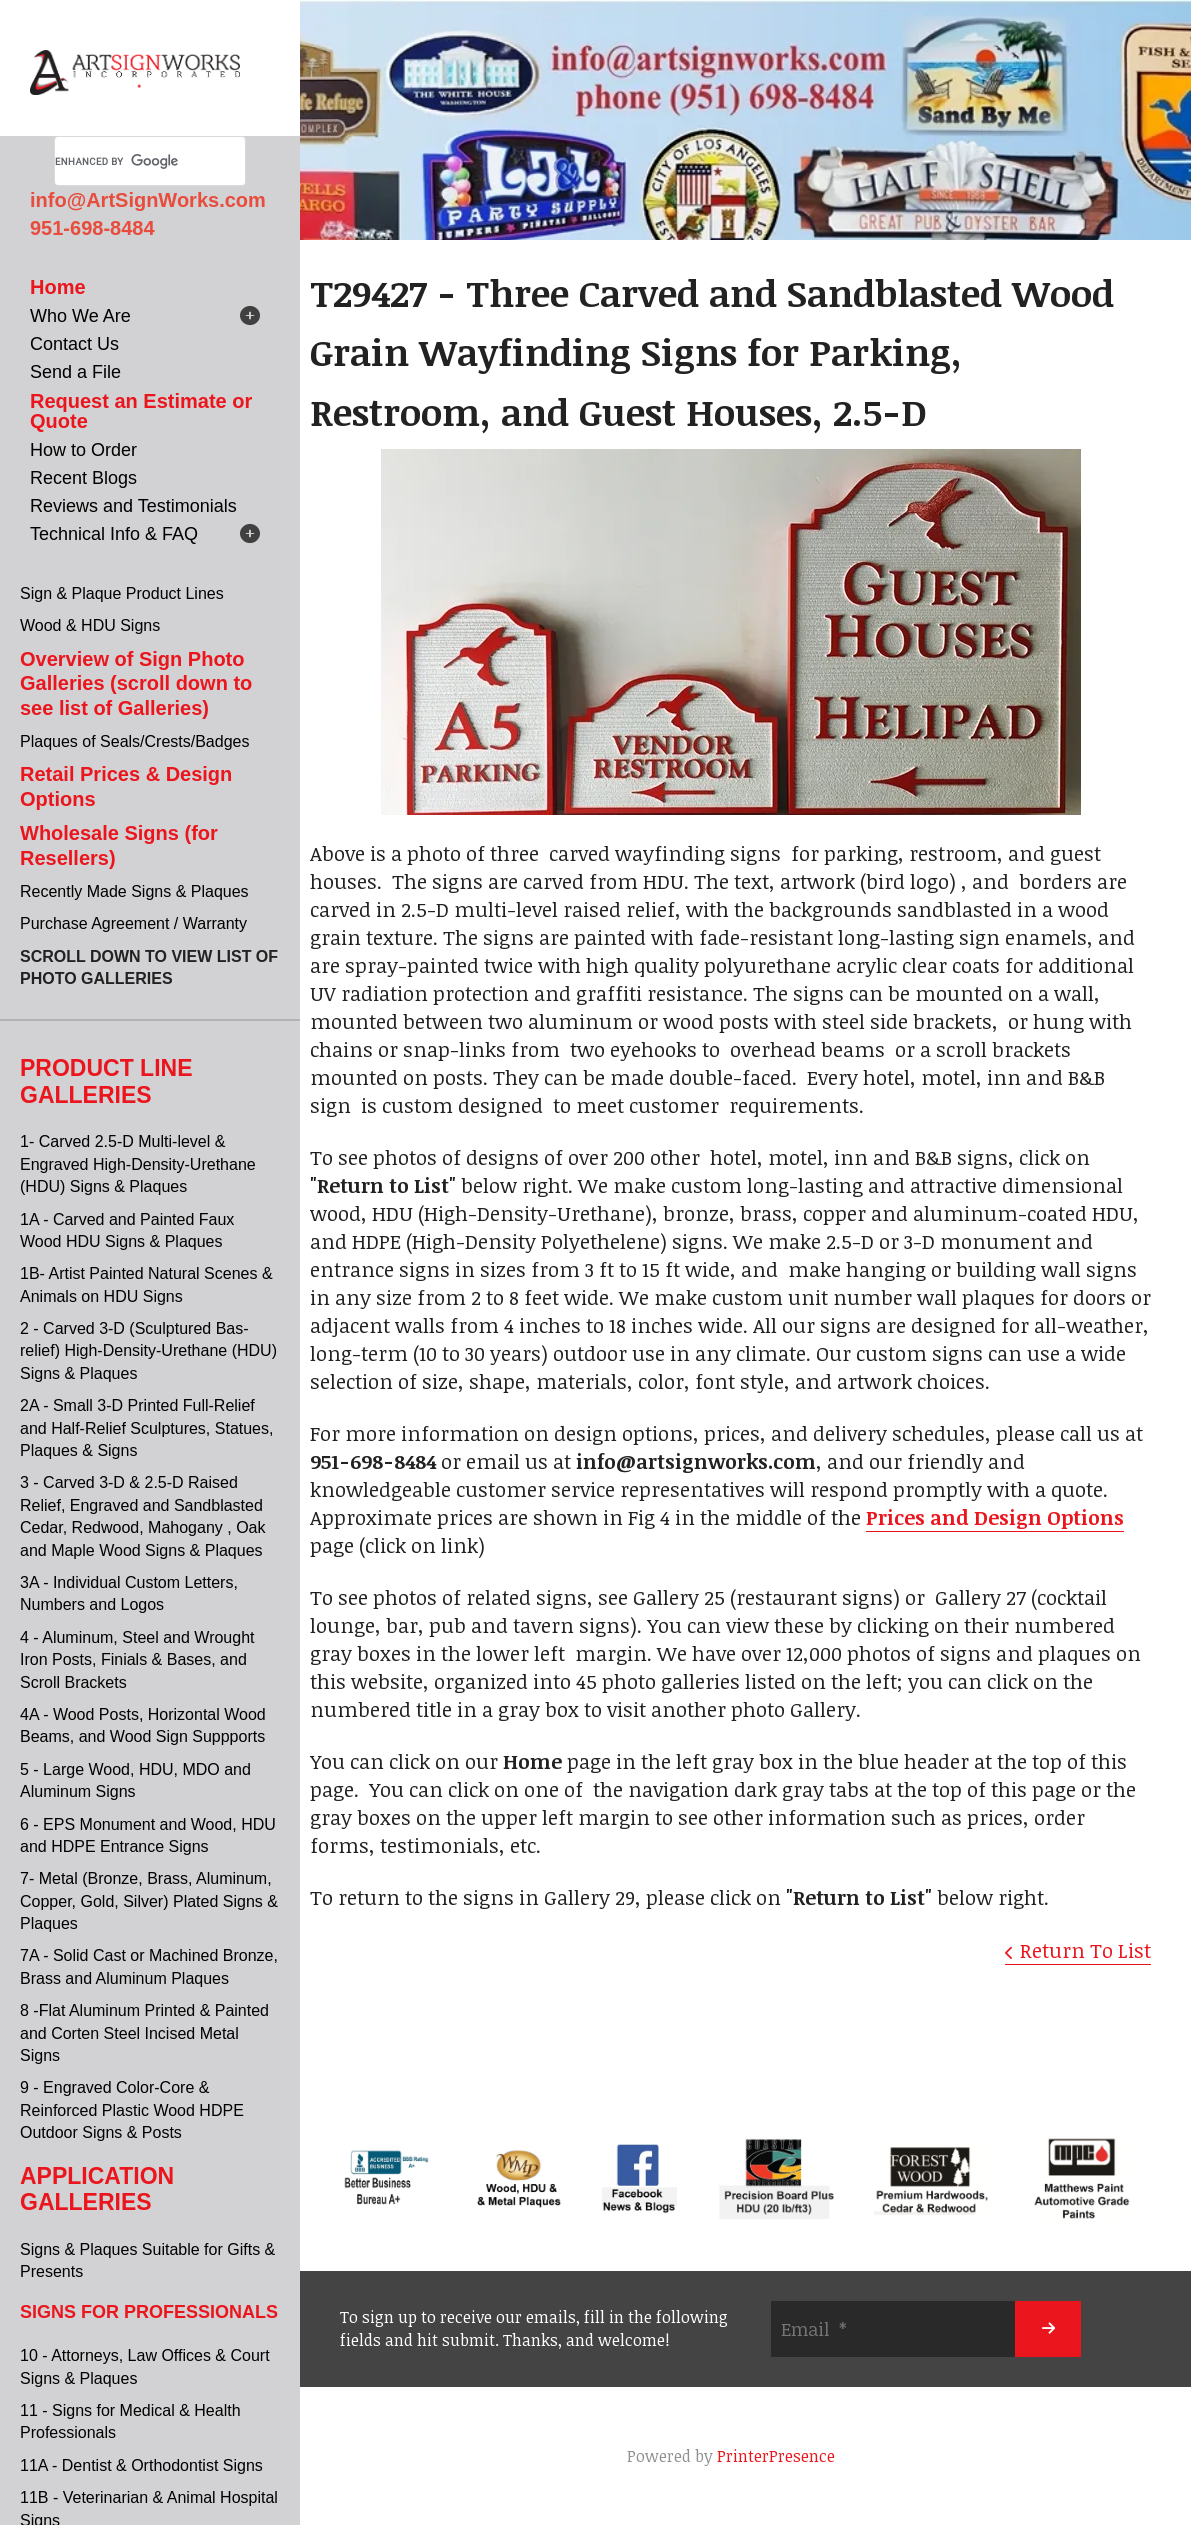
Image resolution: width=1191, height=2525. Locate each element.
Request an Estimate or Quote (141, 411)
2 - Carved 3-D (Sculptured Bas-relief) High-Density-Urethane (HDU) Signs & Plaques (148, 1351)
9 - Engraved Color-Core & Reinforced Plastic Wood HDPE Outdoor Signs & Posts (132, 2110)
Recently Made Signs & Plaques (134, 891)
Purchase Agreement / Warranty (133, 923)
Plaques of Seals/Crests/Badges (134, 741)
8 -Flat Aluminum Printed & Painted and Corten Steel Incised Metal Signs (144, 2033)
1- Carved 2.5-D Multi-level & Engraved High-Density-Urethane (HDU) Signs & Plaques (138, 1164)
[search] (126, 161)
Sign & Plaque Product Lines (122, 593)
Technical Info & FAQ (114, 534)
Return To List (1085, 1950)
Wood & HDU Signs (90, 625)
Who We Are (80, 316)
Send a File (75, 372)
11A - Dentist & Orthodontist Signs (141, 2465)
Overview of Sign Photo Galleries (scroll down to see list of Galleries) (136, 683)
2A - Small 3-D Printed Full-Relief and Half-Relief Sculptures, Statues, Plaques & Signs (146, 1428)
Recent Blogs (83, 478)
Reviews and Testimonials (133, 506)
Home (58, 287)
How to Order (83, 450)
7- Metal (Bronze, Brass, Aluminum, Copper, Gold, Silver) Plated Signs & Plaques (149, 1901)
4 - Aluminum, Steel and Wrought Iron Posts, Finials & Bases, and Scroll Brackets (137, 1660)
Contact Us (74, 344)
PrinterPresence (776, 2456)
